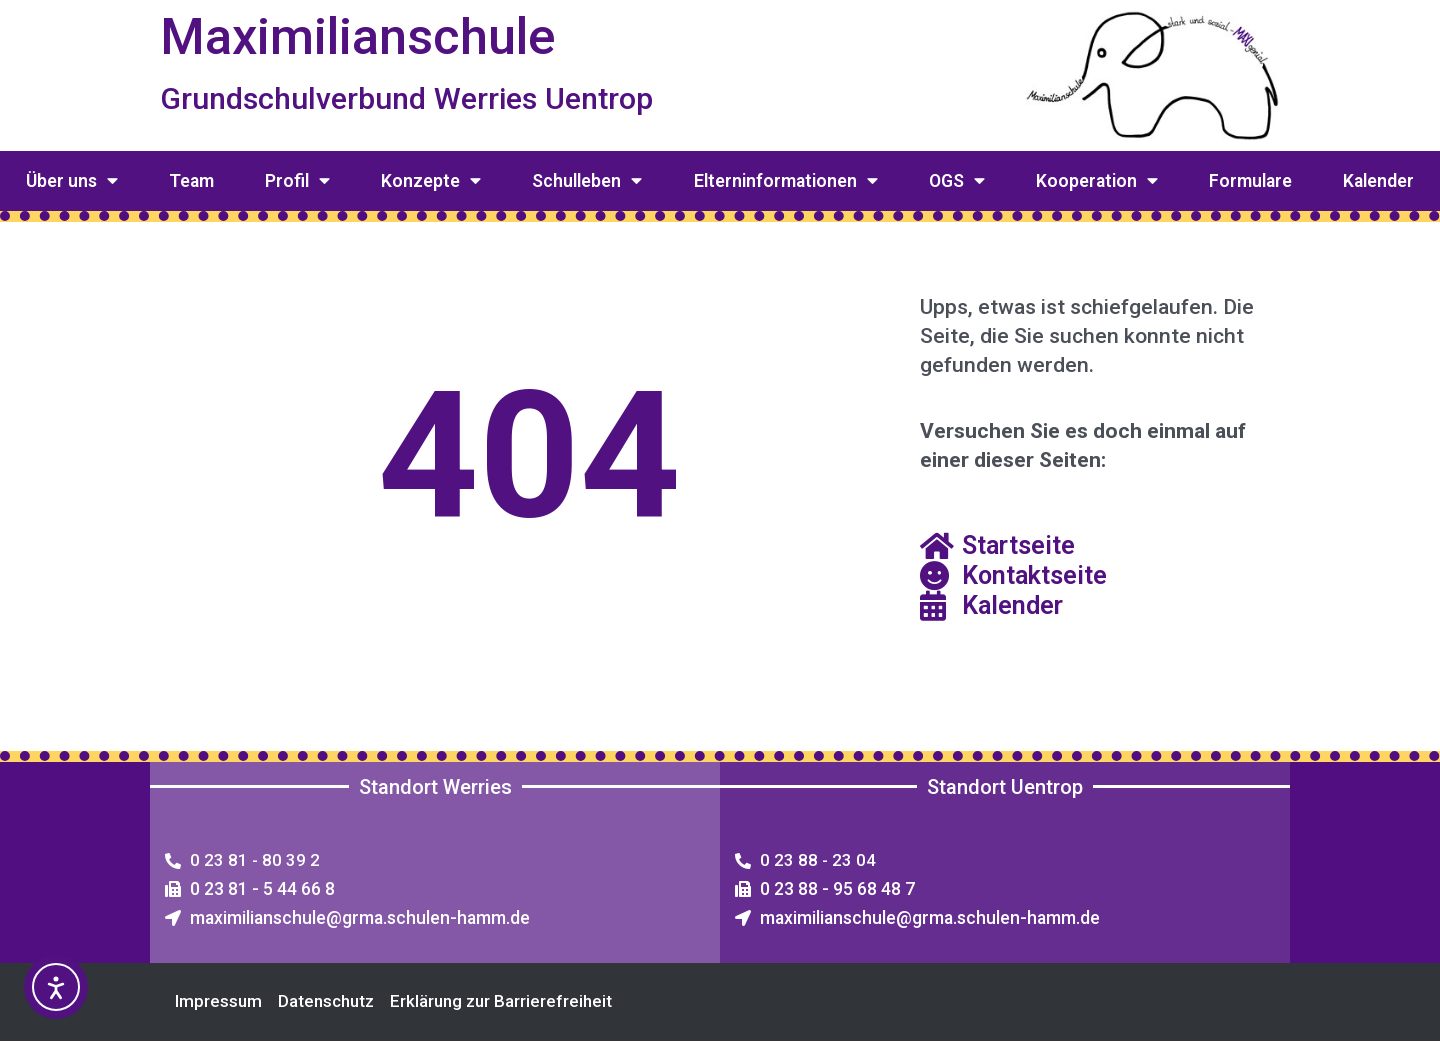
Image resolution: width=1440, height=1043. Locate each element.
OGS (957, 181)
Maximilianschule (366, 36)
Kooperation (1097, 181)
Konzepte (431, 181)
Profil (297, 181)
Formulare (1250, 181)
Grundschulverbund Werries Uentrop (418, 98)
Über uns (72, 181)
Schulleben (587, 181)
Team (191, 181)
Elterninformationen (786, 181)
